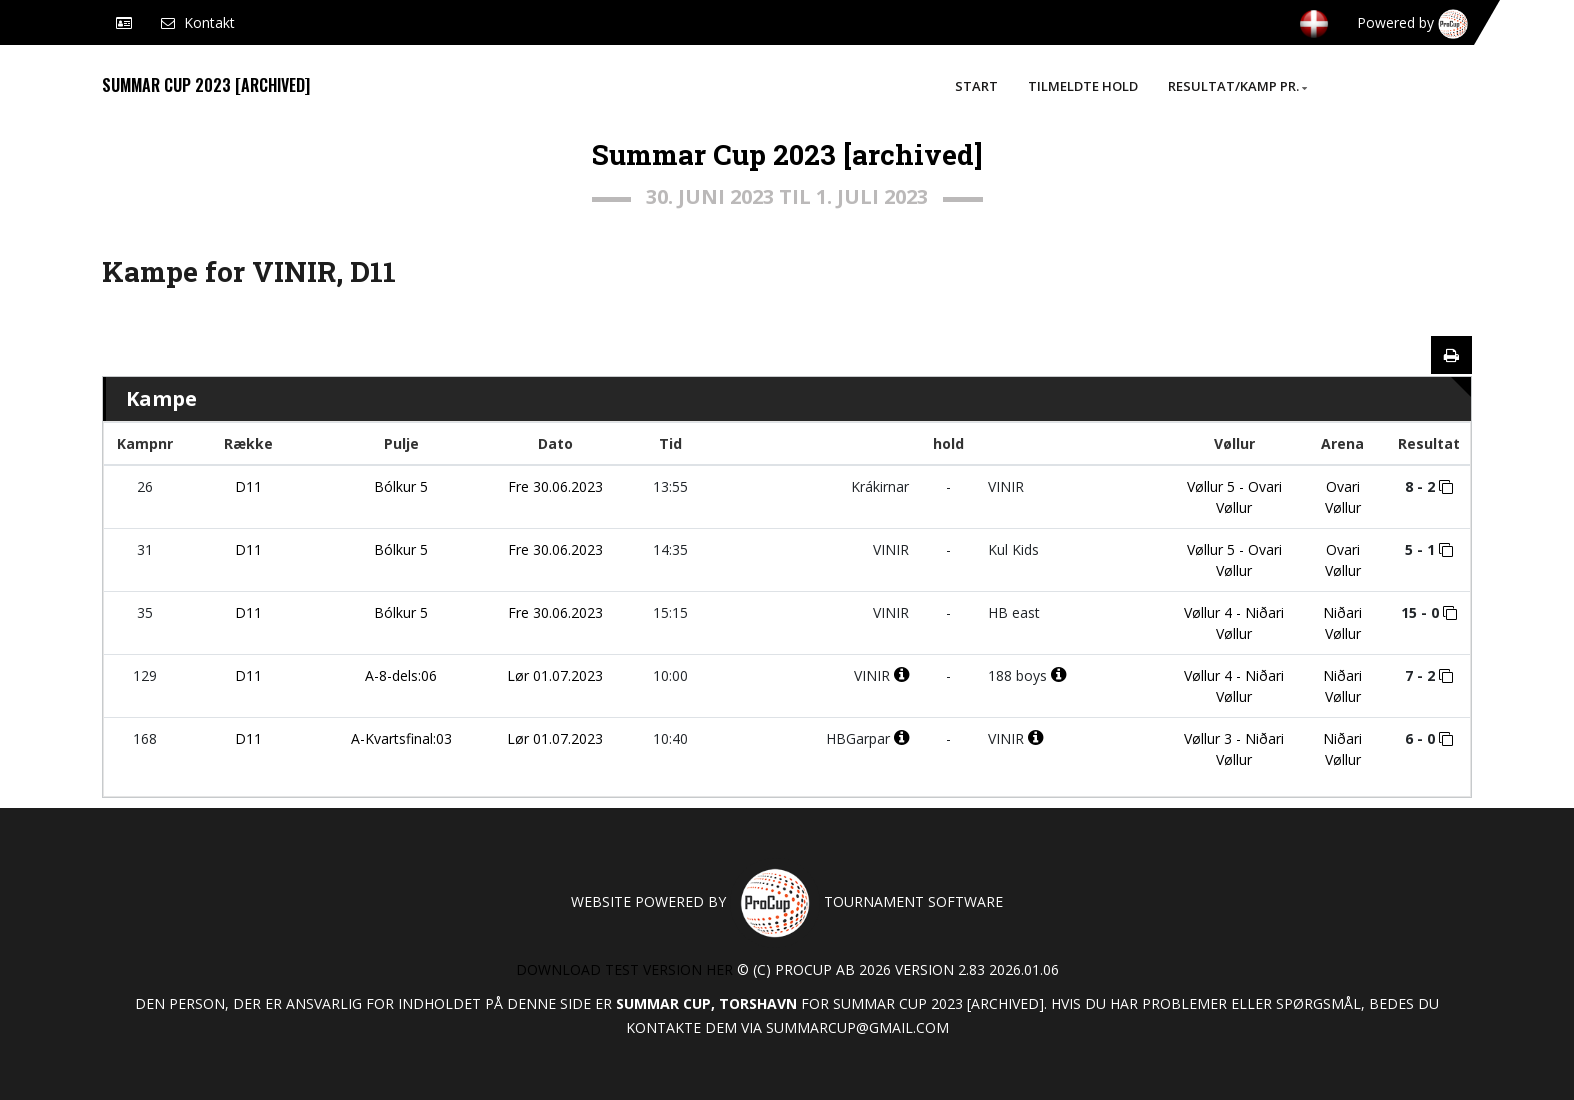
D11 (248, 486)
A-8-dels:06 (401, 675)
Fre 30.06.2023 (555, 486)
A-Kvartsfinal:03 (401, 738)
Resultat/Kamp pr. (1237, 86)
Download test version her (624, 969)
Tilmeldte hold (1083, 86)
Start (976, 86)
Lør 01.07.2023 (555, 675)
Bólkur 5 (401, 486)
